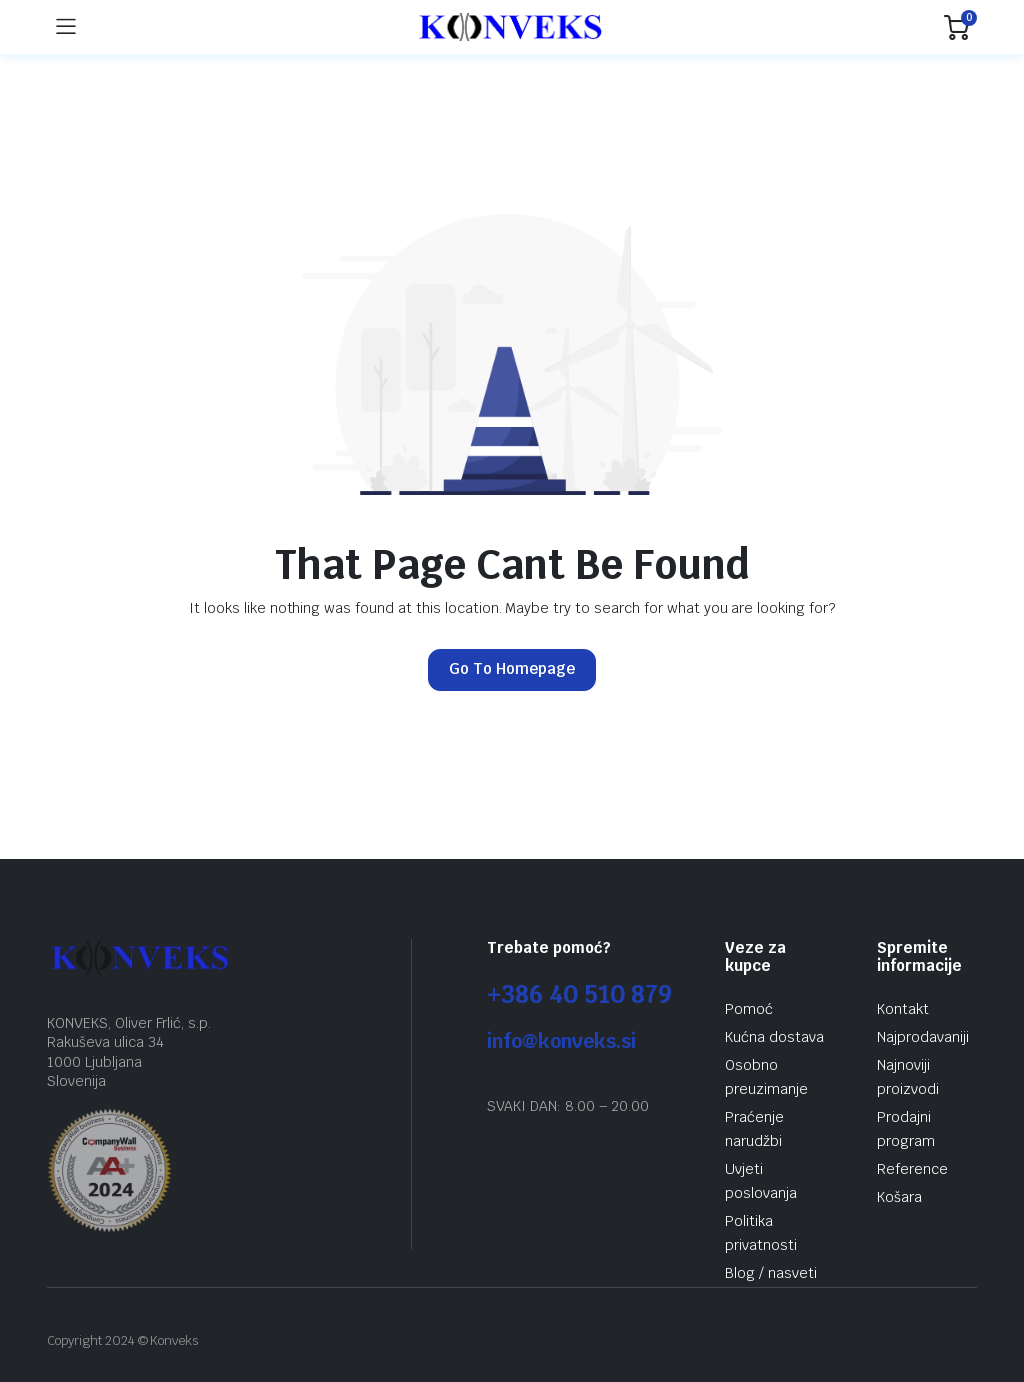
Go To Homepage (512, 668)
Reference (912, 1169)
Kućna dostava (774, 1037)
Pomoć (749, 1009)
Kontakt (903, 1009)
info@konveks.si (561, 1041)
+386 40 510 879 (579, 994)
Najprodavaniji (923, 1037)
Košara (899, 1197)
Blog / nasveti (771, 1273)
